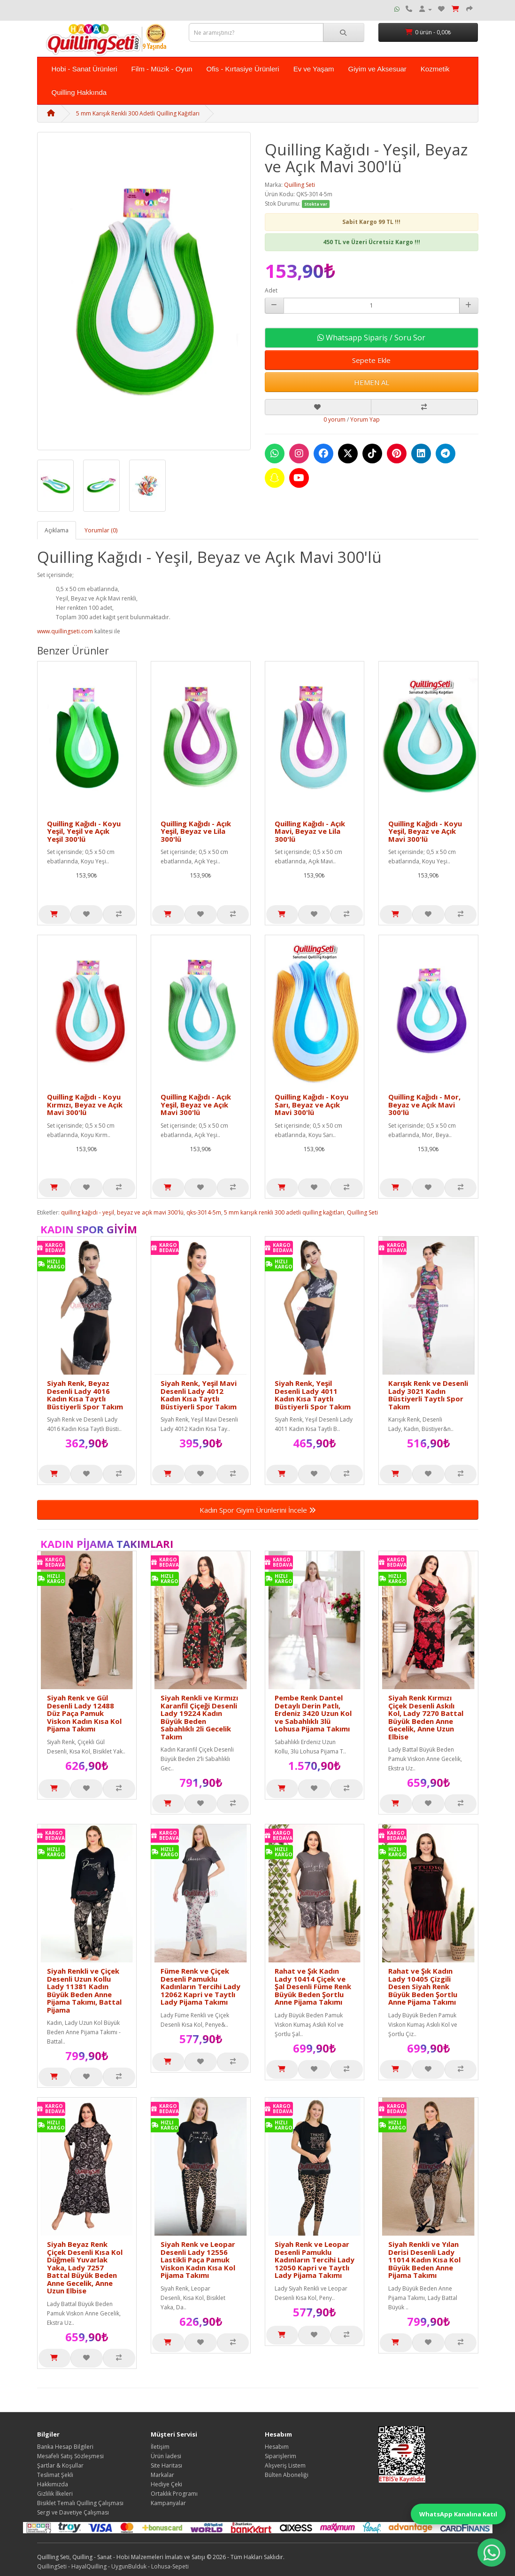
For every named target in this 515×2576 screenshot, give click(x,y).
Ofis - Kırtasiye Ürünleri (243, 69)
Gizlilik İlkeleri (55, 2494)
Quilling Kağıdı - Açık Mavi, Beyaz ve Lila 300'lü (310, 831)
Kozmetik (435, 69)
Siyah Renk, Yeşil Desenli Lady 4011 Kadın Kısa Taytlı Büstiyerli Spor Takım (313, 1394)
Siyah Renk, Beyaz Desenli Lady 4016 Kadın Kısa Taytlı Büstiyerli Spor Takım (85, 1394)
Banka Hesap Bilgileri (65, 2447)
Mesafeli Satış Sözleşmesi (70, 2456)
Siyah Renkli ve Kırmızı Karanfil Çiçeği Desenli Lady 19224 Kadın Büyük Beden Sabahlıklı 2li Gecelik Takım (199, 1717)
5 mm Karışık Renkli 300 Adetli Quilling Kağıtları (138, 113)
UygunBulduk (128, 2566)
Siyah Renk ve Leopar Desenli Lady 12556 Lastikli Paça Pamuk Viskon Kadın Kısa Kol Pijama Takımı (198, 2259)
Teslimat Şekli (55, 2475)
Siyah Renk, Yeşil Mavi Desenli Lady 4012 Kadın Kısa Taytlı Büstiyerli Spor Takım (199, 1394)
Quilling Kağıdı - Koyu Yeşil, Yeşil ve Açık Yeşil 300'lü (84, 831)
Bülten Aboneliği (286, 2475)
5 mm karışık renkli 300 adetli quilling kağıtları (284, 1212)
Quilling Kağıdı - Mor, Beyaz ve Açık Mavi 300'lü (424, 1104)
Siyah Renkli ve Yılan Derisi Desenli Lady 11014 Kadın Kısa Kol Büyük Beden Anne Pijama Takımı (424, 2259)
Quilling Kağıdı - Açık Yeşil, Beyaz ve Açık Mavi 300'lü (196, 1104)
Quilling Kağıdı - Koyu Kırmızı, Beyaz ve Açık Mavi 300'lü (85, 1104)
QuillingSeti (52, 2566)
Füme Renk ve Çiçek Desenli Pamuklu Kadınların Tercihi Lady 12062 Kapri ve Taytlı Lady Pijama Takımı (200, 1986)
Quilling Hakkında (79, 92)
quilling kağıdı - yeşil (87, 1212)
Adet (271, 290)
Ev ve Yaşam (313, 69)
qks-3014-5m (203, 1212)
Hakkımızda (52, 2484)
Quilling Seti (299, 185)
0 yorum (334, 419)
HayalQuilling (89, 2566)
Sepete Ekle (371, 360)
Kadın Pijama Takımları (106, 1544)
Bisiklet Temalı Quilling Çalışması (80, 2503)
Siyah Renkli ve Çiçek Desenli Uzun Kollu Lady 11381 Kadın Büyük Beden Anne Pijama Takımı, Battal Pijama (84, 1990)
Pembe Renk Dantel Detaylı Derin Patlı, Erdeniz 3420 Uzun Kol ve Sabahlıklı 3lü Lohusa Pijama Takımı (313, 1713)
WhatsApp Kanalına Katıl (458, 2514)
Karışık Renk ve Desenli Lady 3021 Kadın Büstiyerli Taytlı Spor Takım (428, 1394)
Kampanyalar (168, 2503)
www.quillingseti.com (65, 631)
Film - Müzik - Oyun (161, 69)
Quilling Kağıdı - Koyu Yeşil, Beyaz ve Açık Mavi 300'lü (425, 831)
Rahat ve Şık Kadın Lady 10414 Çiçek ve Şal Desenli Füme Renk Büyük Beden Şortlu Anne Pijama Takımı (313, 1986)
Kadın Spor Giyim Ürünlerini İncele (258, 1510)
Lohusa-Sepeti (170, 2566)
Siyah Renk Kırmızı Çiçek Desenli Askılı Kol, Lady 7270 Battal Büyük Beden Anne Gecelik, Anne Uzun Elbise (425, 1717)
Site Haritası (166, 2465)
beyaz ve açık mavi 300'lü (150, 1212)
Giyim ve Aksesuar (377, 69)
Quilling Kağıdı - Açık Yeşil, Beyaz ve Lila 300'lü (196, 831)
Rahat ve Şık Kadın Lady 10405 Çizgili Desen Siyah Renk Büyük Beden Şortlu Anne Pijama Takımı (422, 1986)
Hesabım (277, 2447)
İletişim (160, 2447)
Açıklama (57, 530)
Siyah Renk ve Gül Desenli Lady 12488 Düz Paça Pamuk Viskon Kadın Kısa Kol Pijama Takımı (84, 1713)
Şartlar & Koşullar (60, 2465)
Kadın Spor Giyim (88, 1229)
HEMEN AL (371, 382)
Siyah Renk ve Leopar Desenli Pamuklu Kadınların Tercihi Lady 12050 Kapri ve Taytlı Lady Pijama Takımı (314, 2259)
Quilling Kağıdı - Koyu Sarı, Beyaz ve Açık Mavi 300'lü (311, 1104)
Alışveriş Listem (285, 2465)
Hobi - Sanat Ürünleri (84, 69)
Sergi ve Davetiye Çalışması (73, 2512)
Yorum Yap (365, 419)
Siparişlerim (280, 2456)
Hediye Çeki (166, 2484)
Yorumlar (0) (101, 530)
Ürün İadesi (166, 2456)
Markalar (162, 2475)
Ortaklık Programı (174, 2494)
